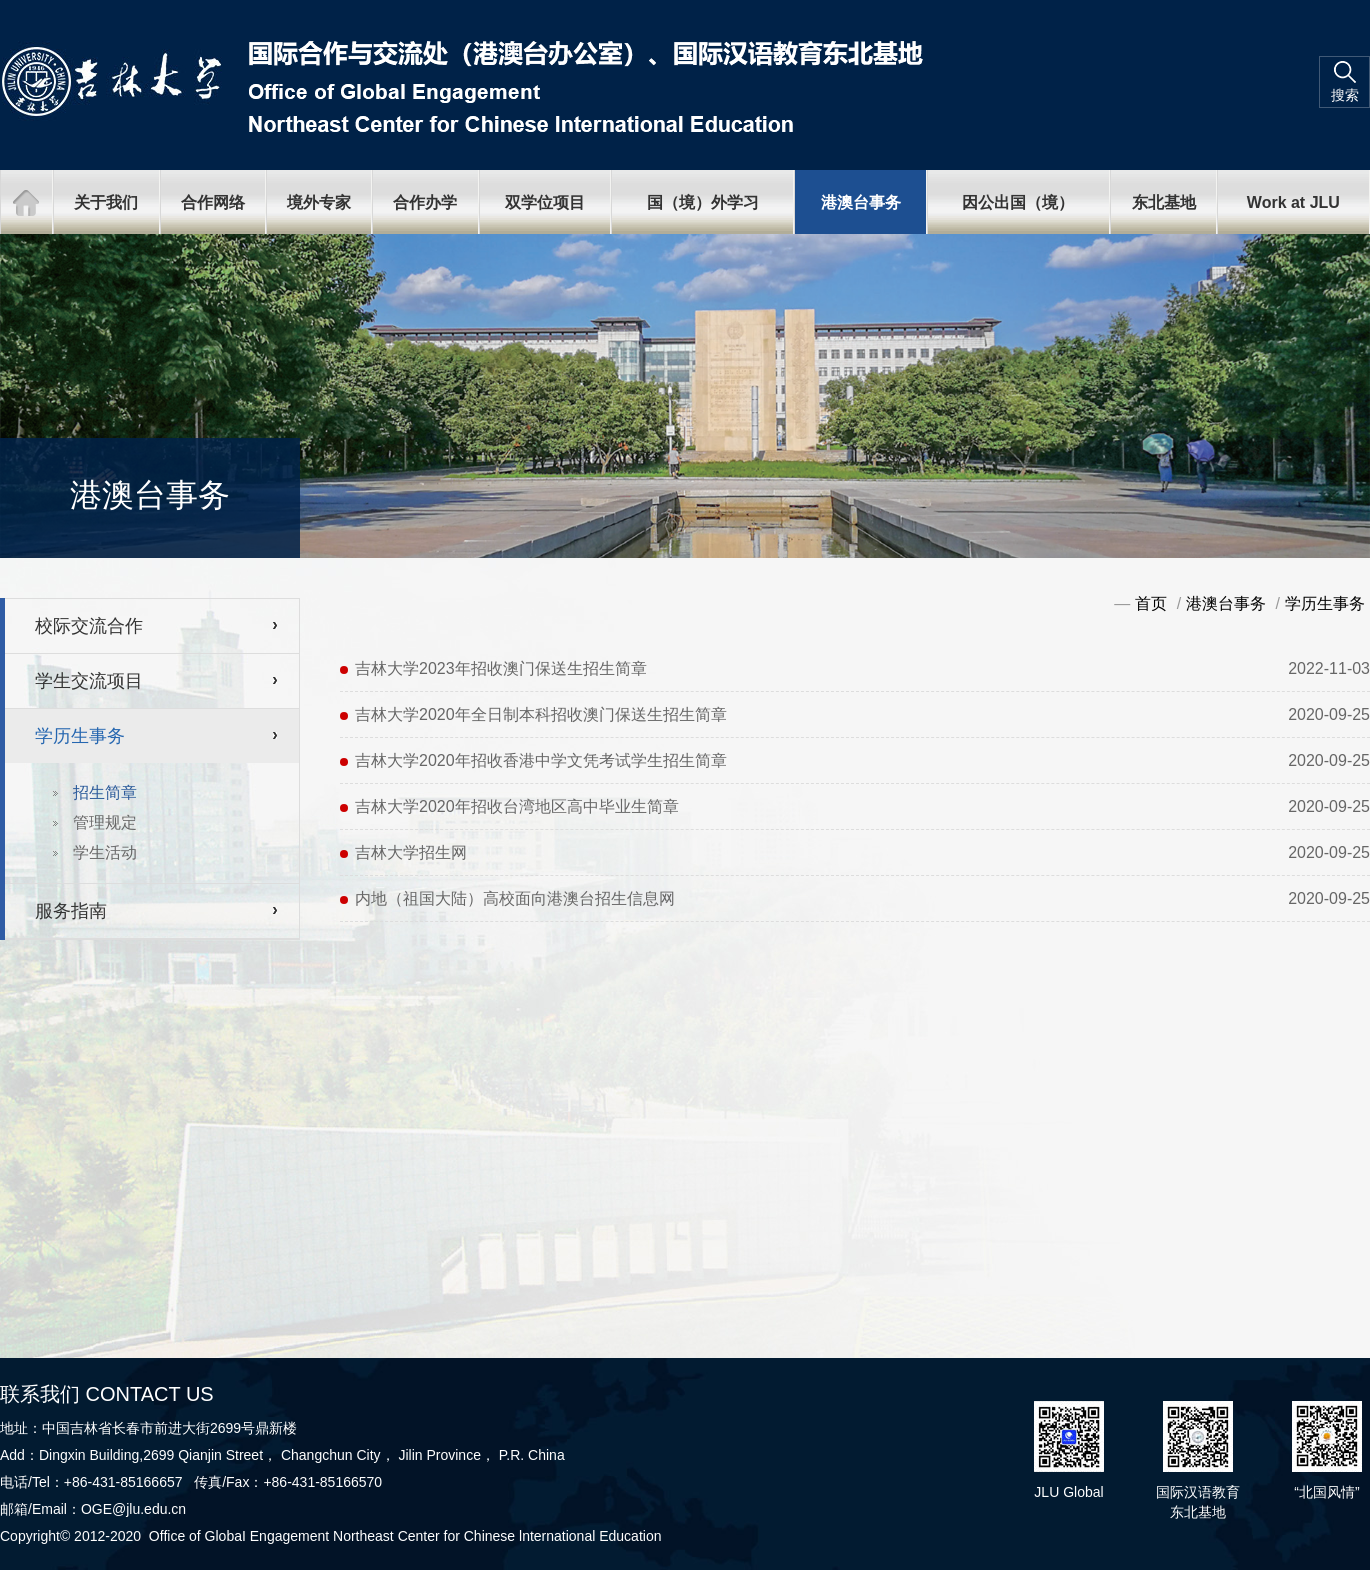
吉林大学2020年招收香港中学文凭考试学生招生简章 (541, 760)
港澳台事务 (861, 202)
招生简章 (105, 792)
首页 (1151, 603)
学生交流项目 (89, 681)
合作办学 (425, 202)
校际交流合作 (89, 626)
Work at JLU (1293, 202)
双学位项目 (545, 202)
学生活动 (105, 852)
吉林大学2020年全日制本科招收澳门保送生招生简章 (541, 714)
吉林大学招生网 (411, 852)
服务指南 (71, 911)
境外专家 (319, 202)
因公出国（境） (1018, 202)
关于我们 (106, 202)
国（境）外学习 (703, 202)
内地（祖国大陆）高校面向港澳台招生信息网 (515, 898)
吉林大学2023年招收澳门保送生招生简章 (501, 668)
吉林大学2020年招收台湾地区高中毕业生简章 (517, 806)
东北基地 (1164, 202)
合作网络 (213, 202)
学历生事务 (80, 736)
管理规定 (105, 822)
